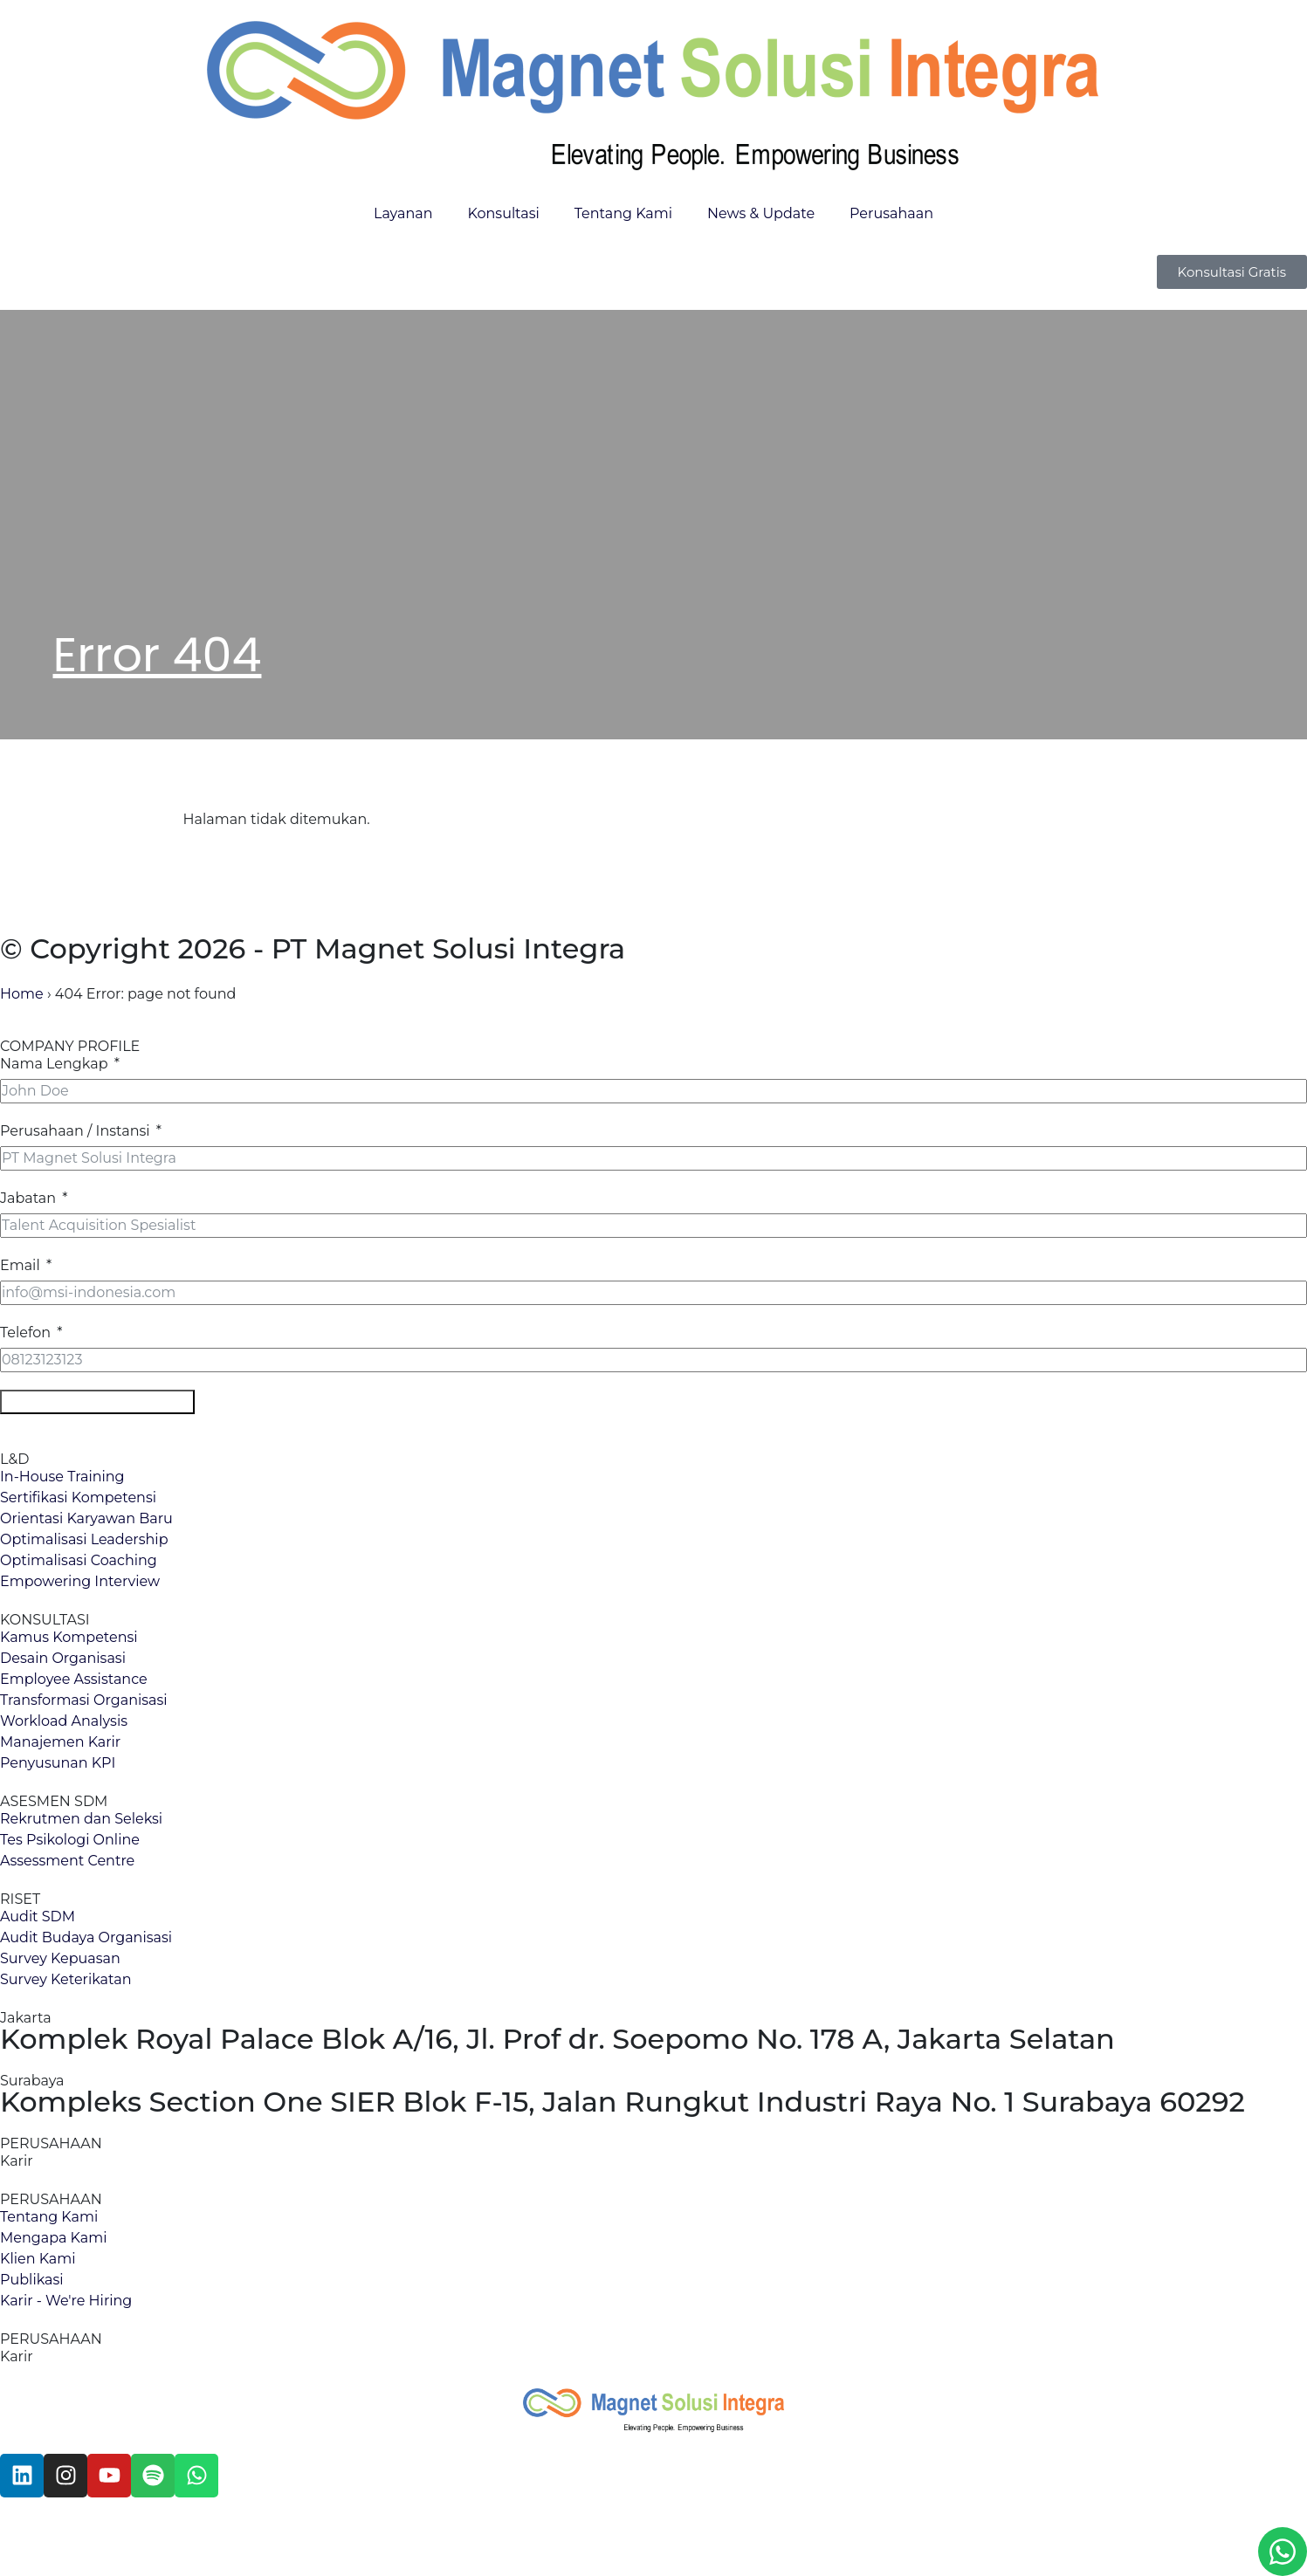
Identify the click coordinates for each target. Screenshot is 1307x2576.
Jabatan (28, 1198)
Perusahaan (891, 213)
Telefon (25, 1332)
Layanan (403, 213)
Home (22, 994)
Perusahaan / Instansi (75, 1131)
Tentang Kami (623, 213)
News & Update (761, 213)
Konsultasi (503, 213)
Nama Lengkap (54, 1063)
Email (20, 1265)
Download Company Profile (97, 1401)
